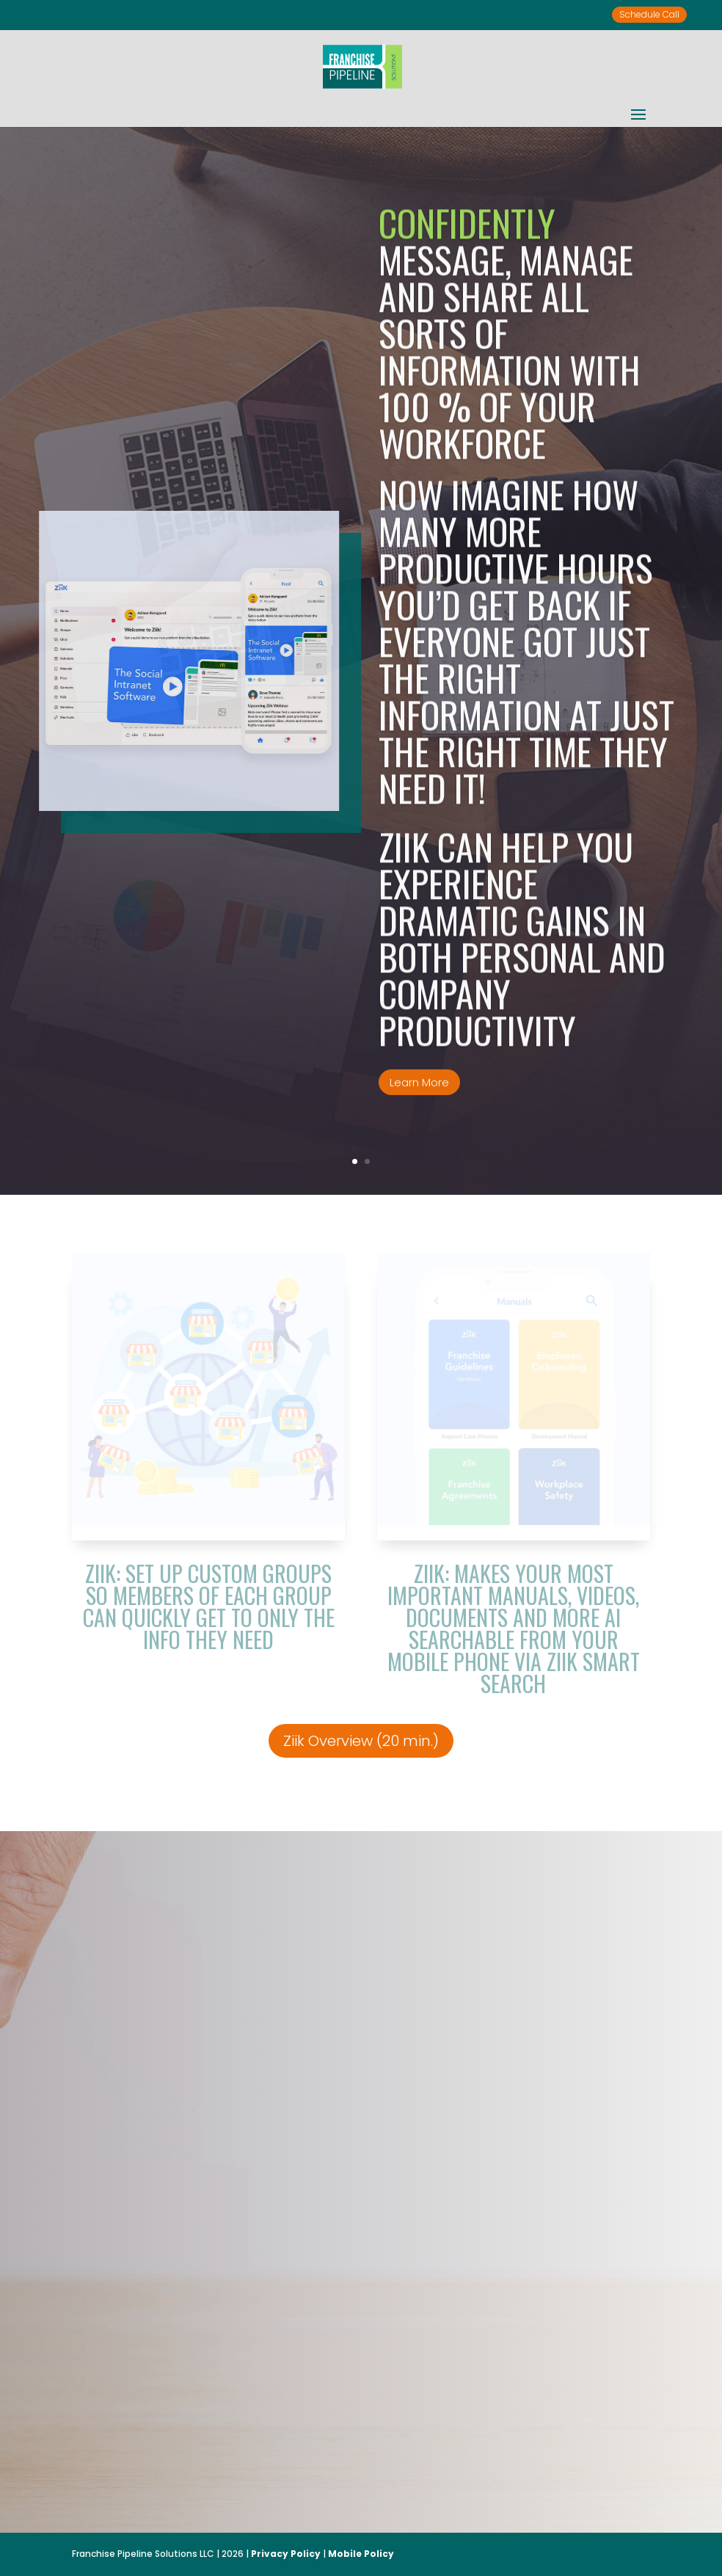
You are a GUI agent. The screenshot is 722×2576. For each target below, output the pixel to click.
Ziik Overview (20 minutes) (254, 2435)
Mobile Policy (361, 2553)
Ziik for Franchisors (415, 2425)
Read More (576, 2425)
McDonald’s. (266, 2356)
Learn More (419, 1141)
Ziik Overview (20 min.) (361, 1741)
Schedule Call (649, 14)
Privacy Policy (286, 2553)
